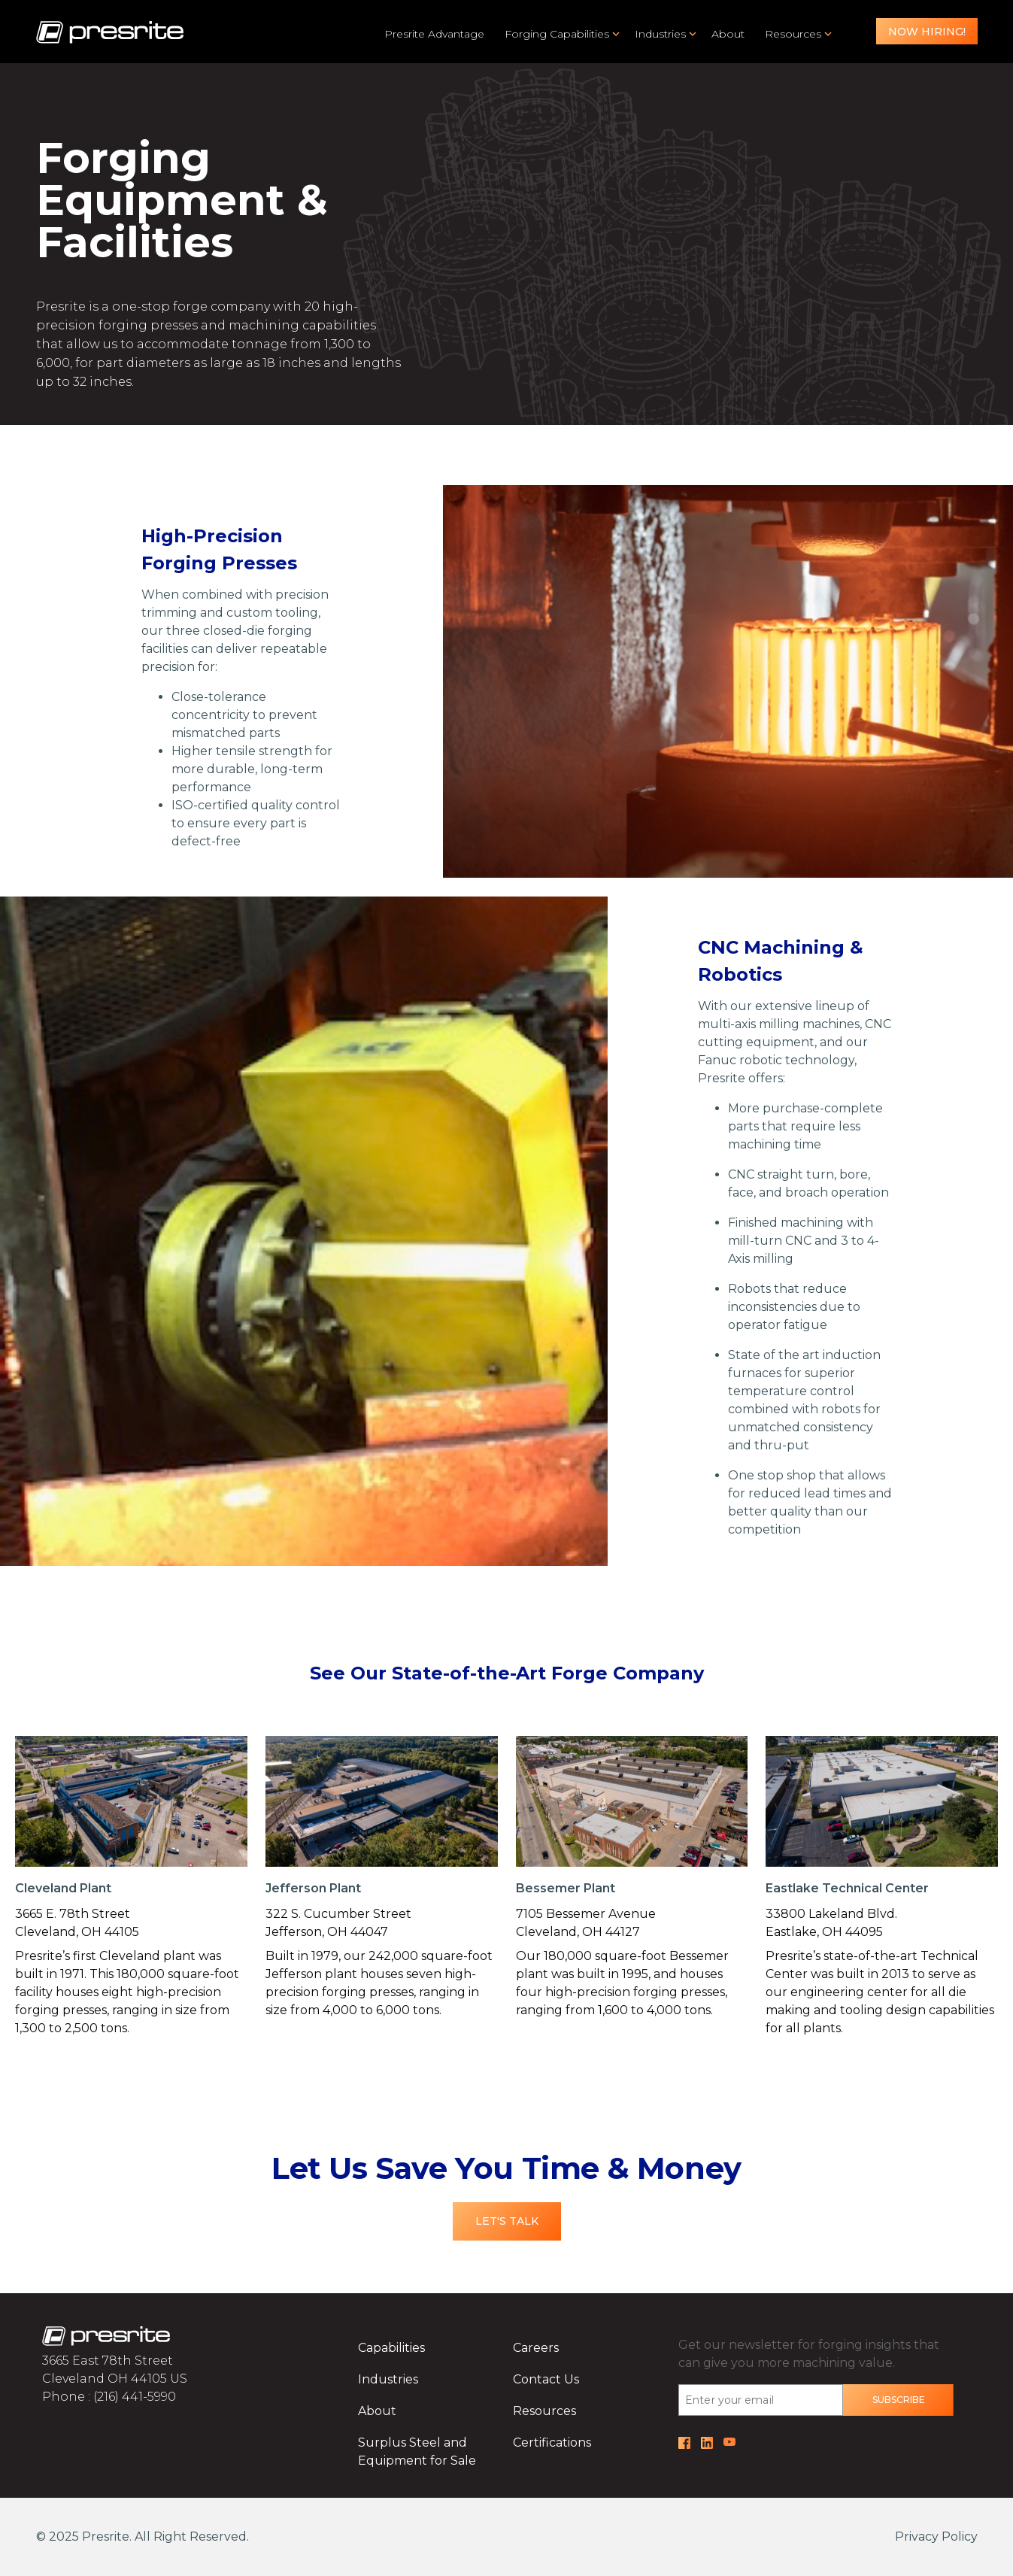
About (728, 34)
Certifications (552, 2442)
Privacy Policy (936, 2536)
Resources (793, 34)
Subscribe (898, 2399)
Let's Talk (506, 2221)
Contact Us (546, 2379)
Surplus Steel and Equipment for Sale (417, 2451)
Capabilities (391, 2348)
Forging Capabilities (557, 34)
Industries (660, 34)
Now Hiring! (927, 31)
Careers (536, 2348)
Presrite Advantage (434, 34)
